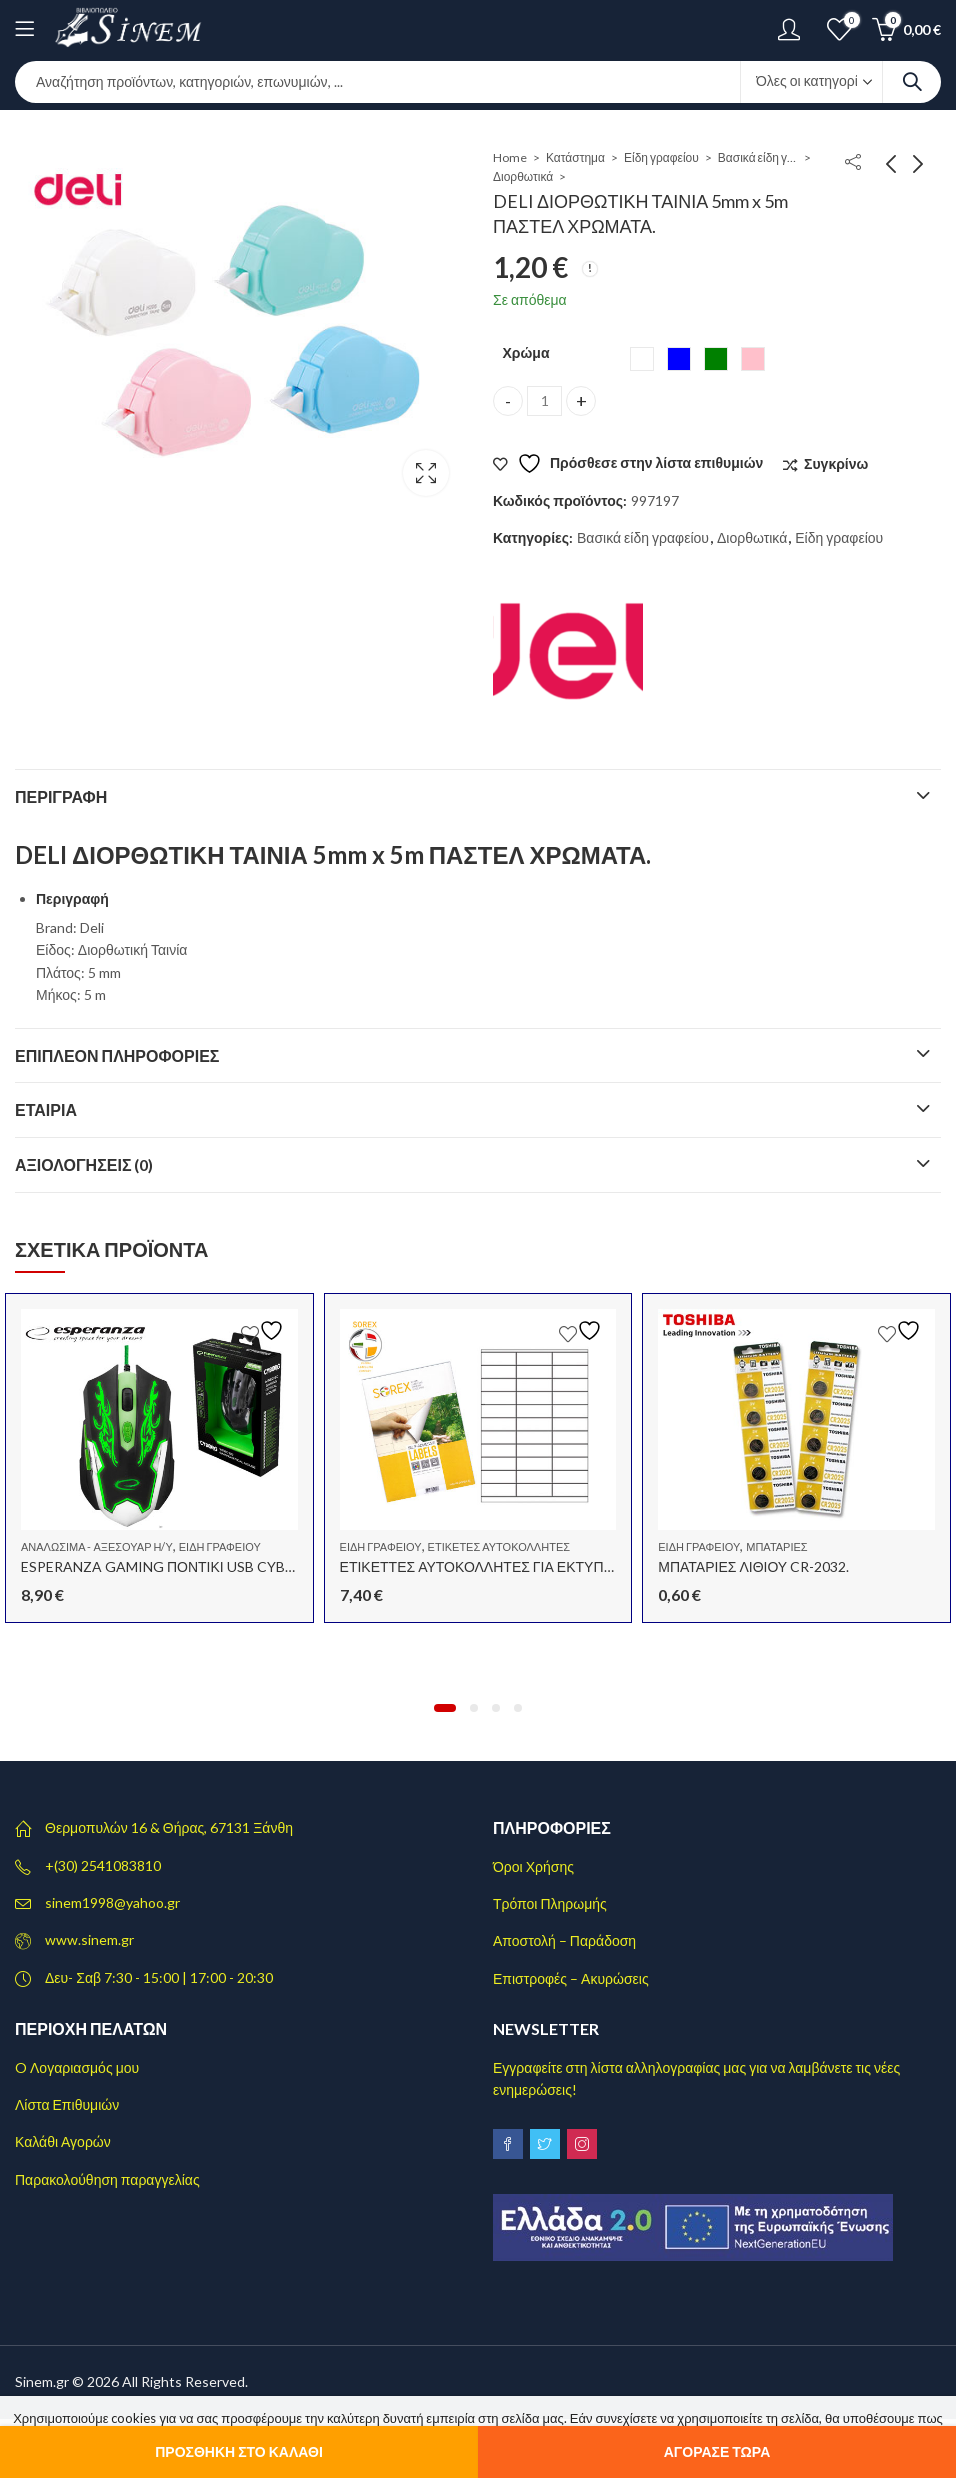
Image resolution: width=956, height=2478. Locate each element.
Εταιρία (46, 1109)
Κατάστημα (575, 157)
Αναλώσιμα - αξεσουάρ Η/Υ (97, 1546)
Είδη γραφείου (661, 157)
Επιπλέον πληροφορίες (117, 1055)
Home (510, 157)
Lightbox (426, 473)
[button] (445, 1708)
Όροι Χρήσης (533, 1866)
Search (912, 82)
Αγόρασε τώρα (717, 2451)
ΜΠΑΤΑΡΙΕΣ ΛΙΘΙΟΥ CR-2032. (753, 1566)
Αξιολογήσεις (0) (84, 1164)
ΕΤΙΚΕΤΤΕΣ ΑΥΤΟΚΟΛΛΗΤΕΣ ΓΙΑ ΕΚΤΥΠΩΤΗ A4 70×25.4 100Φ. (544, 1566)
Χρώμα (525, 352)
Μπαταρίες (776, 1546)
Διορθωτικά (523, 176)
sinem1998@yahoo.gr (112, 1902)
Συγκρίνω (836, 463)
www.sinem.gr (89, 1939)
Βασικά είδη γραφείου (758, 157)
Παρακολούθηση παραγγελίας (107, 2179)
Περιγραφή (61, 796)
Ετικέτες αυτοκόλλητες (499, 1546)
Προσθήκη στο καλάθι (239, 2451)
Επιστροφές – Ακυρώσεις (571, 1978)
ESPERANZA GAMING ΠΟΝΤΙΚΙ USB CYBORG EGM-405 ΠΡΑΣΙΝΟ (232, 1566)
